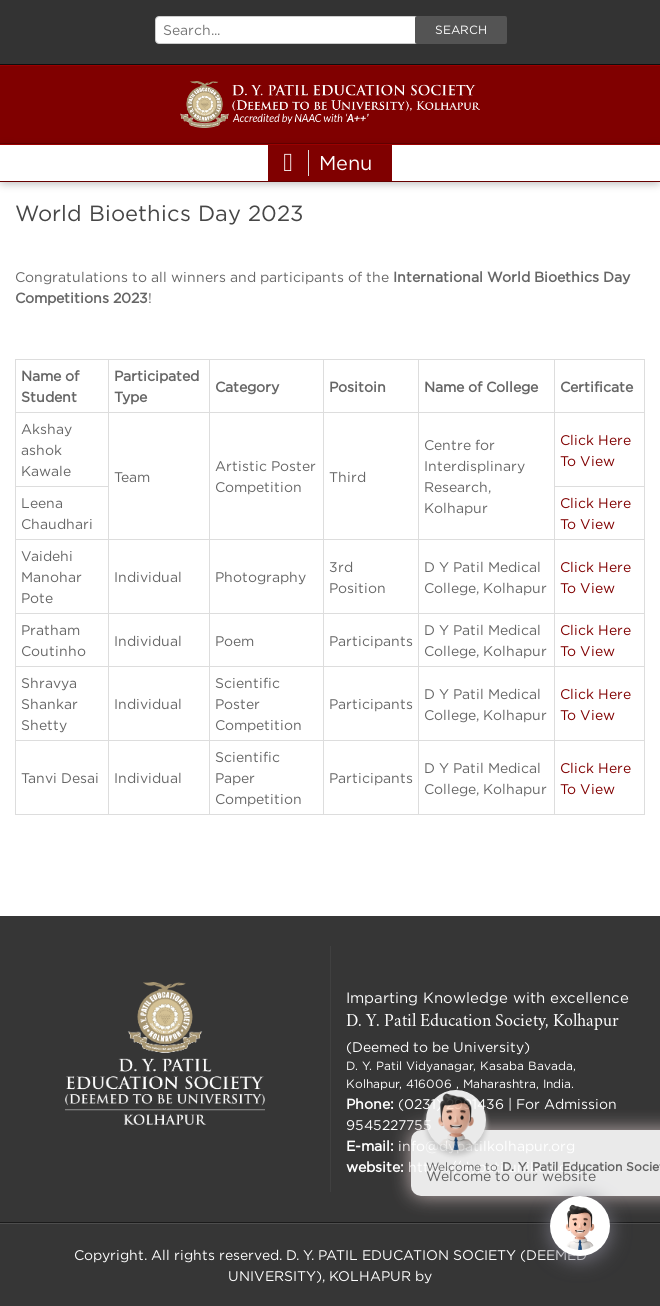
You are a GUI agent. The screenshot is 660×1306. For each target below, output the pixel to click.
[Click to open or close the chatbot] (580, 1226)
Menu (327, 163)
